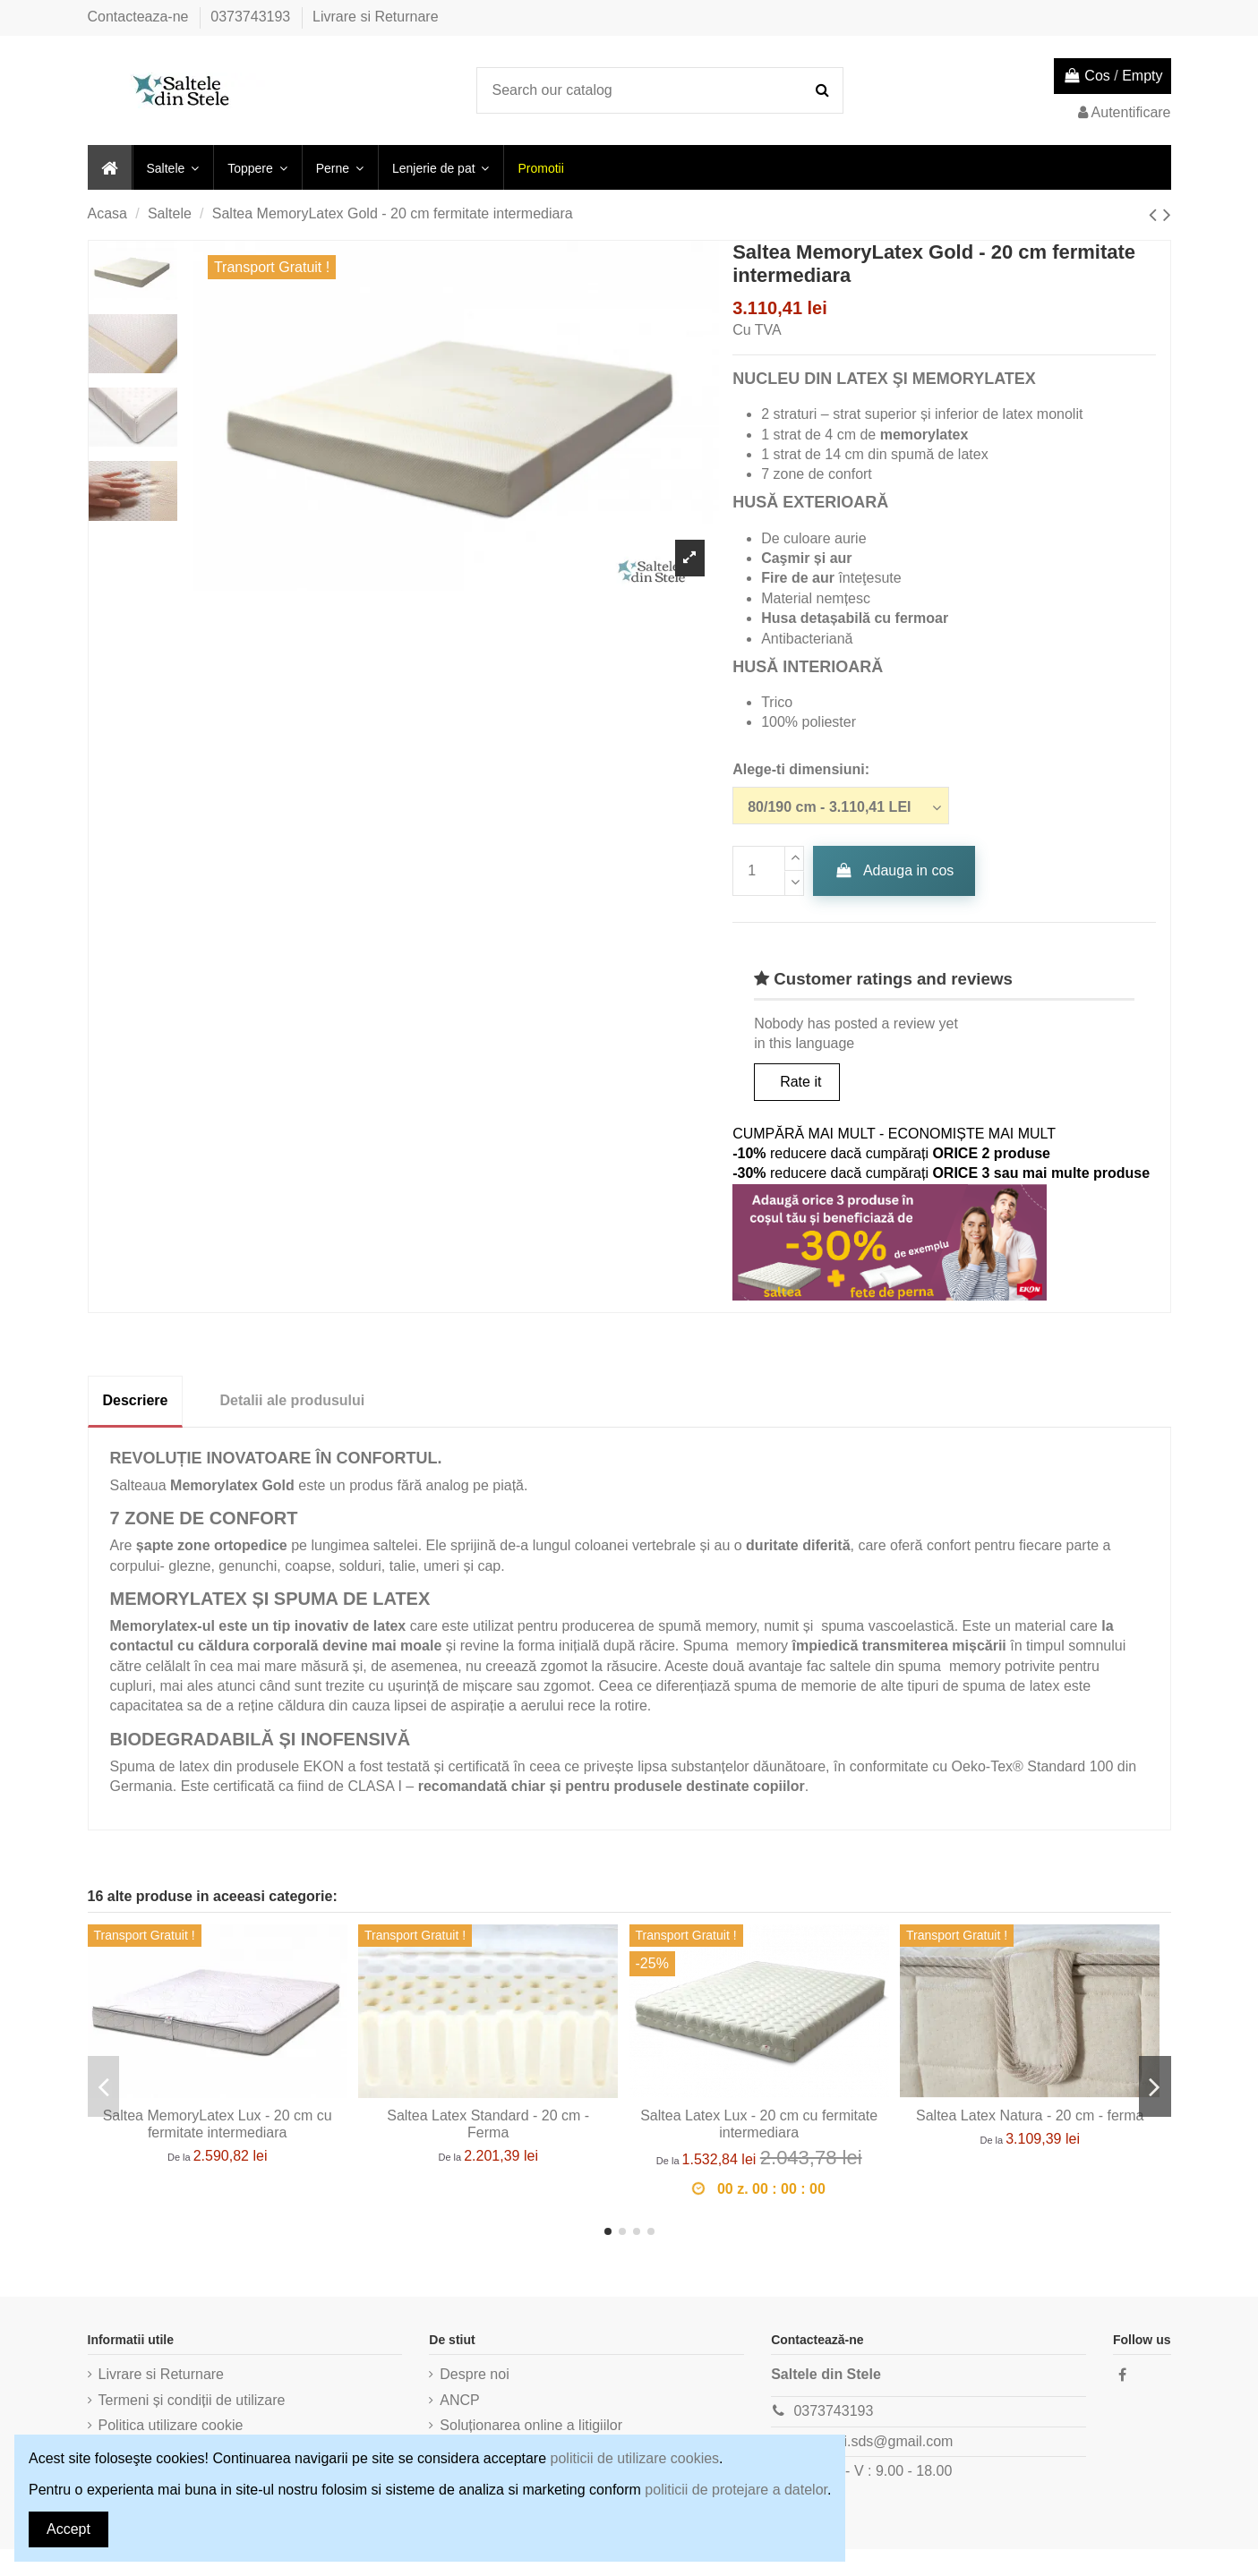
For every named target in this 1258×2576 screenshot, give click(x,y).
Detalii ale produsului (291, 1400)
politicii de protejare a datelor (736, 2489)
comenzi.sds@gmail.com (873, 2441)
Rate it (800, 1081)
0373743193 (252, 16)
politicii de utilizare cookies (635, 2458)
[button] (172, 167)
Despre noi (474, 2374)
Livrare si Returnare (375, 16)
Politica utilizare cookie (171, 2425)
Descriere (135, 1400)
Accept (68, 2529)
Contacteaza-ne (140, 16)
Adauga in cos (894, 870)
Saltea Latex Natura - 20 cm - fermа (1029, 2115)
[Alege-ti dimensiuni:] (840, 805)
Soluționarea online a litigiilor (531, 2425)
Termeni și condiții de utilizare (192, 2400)
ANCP (459, 2400)
